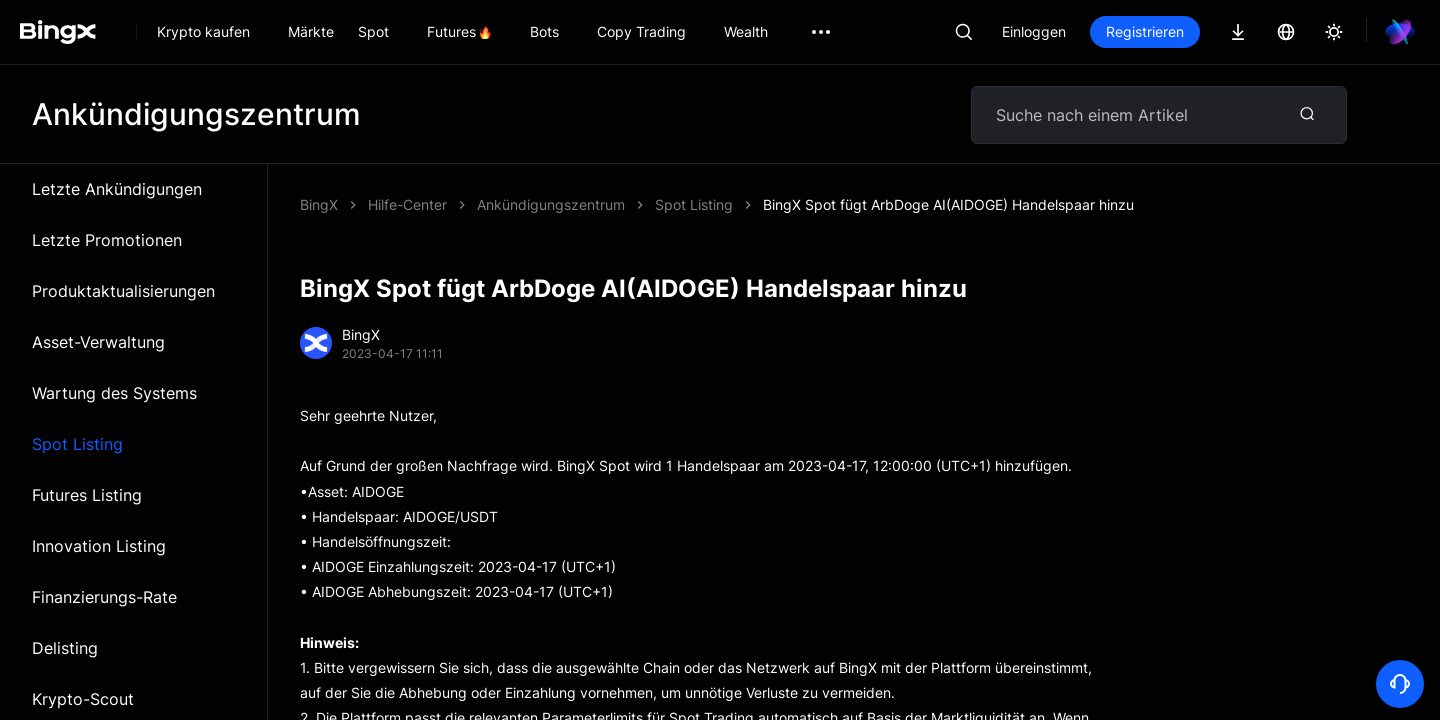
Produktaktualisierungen (123, 291)
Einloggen (1034, 31)
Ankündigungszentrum (551, 204)
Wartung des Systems (114, 393)
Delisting (65, 648)
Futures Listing (87, 495)
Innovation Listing (99, 546)
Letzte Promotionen (107, 240)
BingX (319, 204)
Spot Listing (77, 444)
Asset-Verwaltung (98, 342)
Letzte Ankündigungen (117, 189)
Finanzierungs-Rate (104, 597)
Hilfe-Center (407, 204)
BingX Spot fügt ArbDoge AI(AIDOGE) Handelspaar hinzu (948, 204)
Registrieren (1145, 31)
